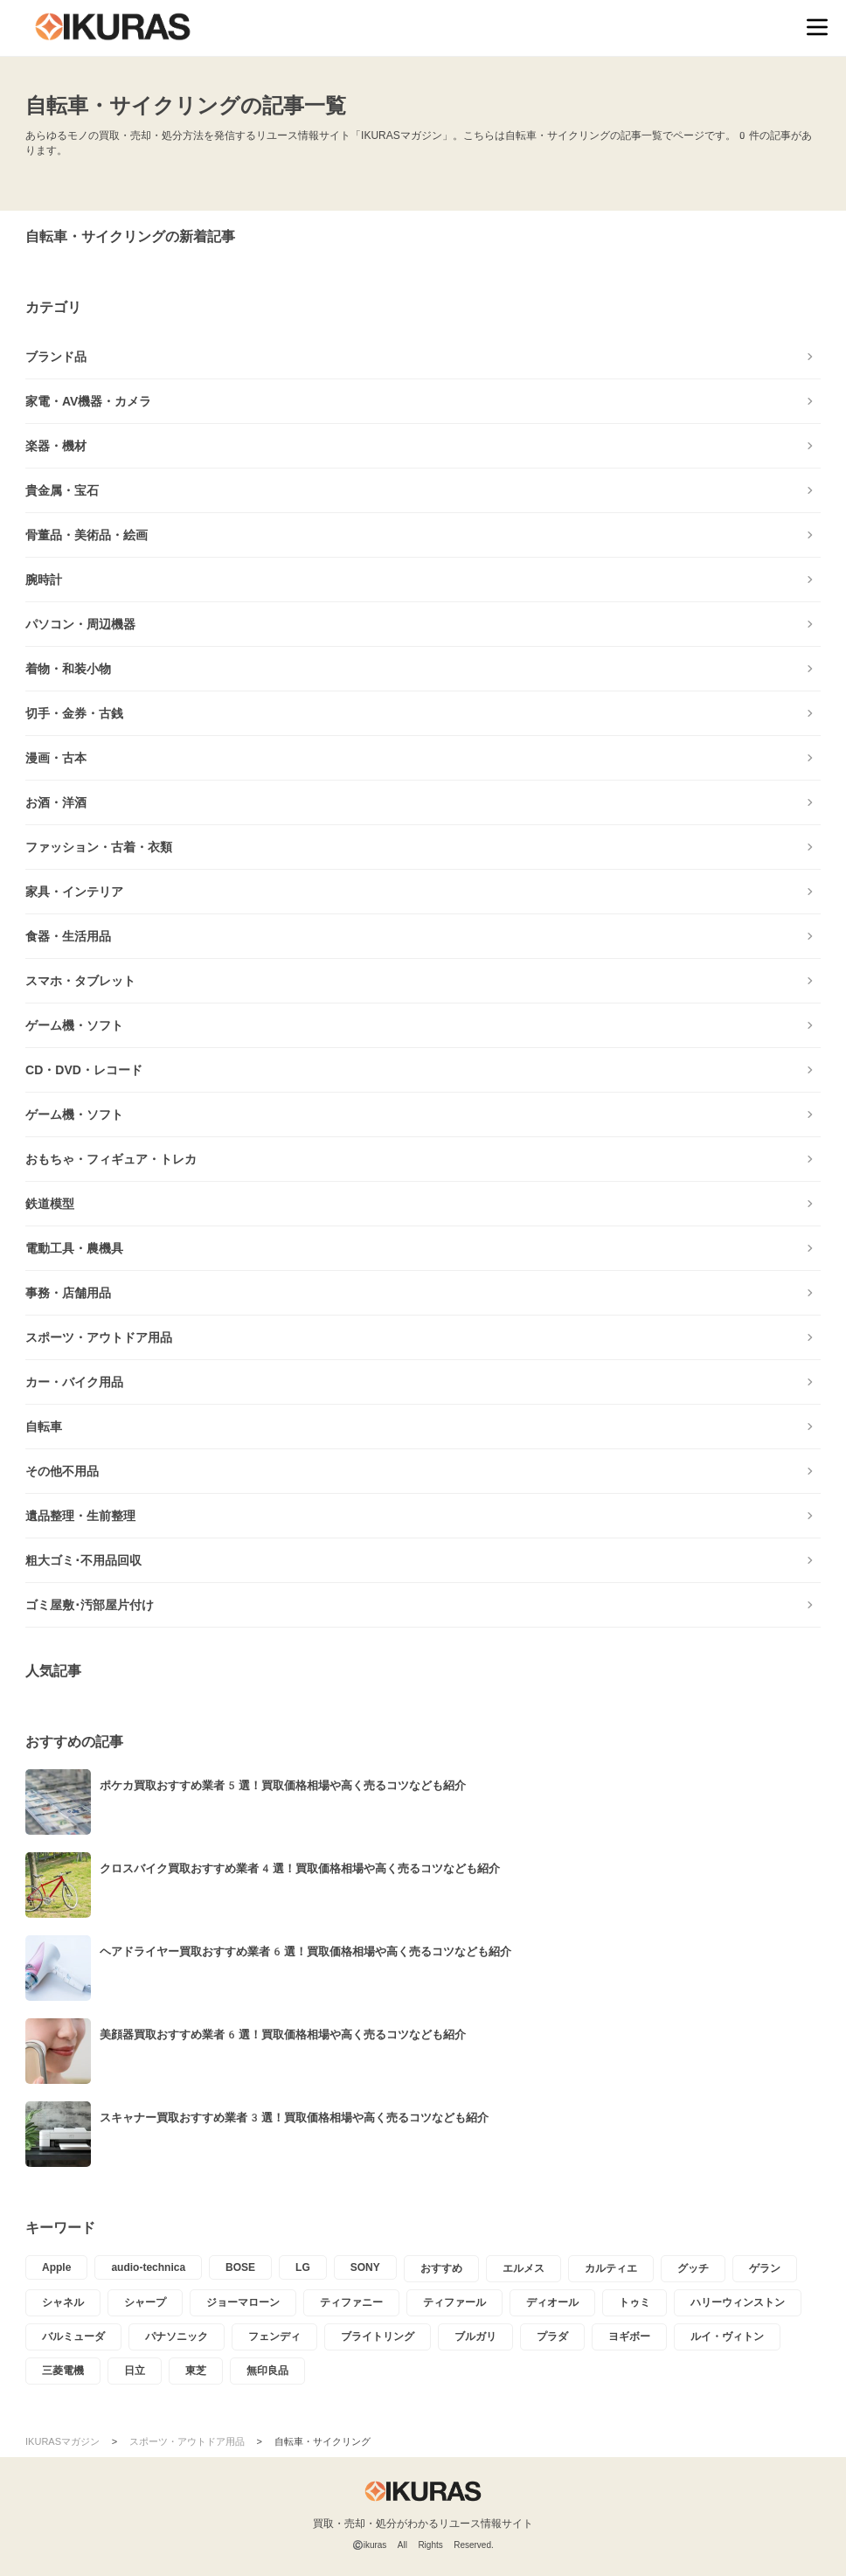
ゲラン (764, 2268)
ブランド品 (56, 357)
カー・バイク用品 (74, 1382)
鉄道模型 (49, 1204)
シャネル (63, 2302)
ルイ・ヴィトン (727, 2336)
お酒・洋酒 (56, 802)
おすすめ (441, 2268)
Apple (56, 2267)
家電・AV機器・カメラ (88, 401)
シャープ (145, 2302)
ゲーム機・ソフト (74, 1025)
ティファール (454, 2302)
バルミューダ (73, 2336)
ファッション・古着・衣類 (98, 847)
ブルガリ (475, 2336)
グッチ (693, 2268)
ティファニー (351, 2302)
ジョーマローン (243, 2302)
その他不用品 (62, 1471)
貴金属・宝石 (62, 490)
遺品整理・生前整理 (80, 1516)
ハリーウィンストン (737, 2302)
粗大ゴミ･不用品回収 (83, 1560)
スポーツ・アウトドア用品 (98, 1337)
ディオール (552, 2302)
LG (302, 2267)
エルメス (523, 2268)
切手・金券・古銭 (74, 713)
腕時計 (43, 580)
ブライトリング (377, 2336)
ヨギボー (629, 2336)
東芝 (195, 2370)
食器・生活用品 (68, 936)
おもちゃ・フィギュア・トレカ (111, 1159)
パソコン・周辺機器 (80, 624)
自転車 (43, 1427)
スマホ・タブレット (80, 981)
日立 (134, 2370)
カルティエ (611, 2268)
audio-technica (148, 2267)
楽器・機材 (56, 446)
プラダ (552, 2336)
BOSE (240, 2267)
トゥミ (634, 2302)
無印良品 (267, 2370)
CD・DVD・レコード (83, 1070)
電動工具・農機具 (74, 1248)
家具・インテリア (74, 892)
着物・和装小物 (68, 669)
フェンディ (274, 2336)
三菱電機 (63, 2370)
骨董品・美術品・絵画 (86, 535)
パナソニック (176, 2336)
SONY (365, 2267)
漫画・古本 (56, 758)
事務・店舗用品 (68, 1293)
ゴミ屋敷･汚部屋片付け (89, 1605)
